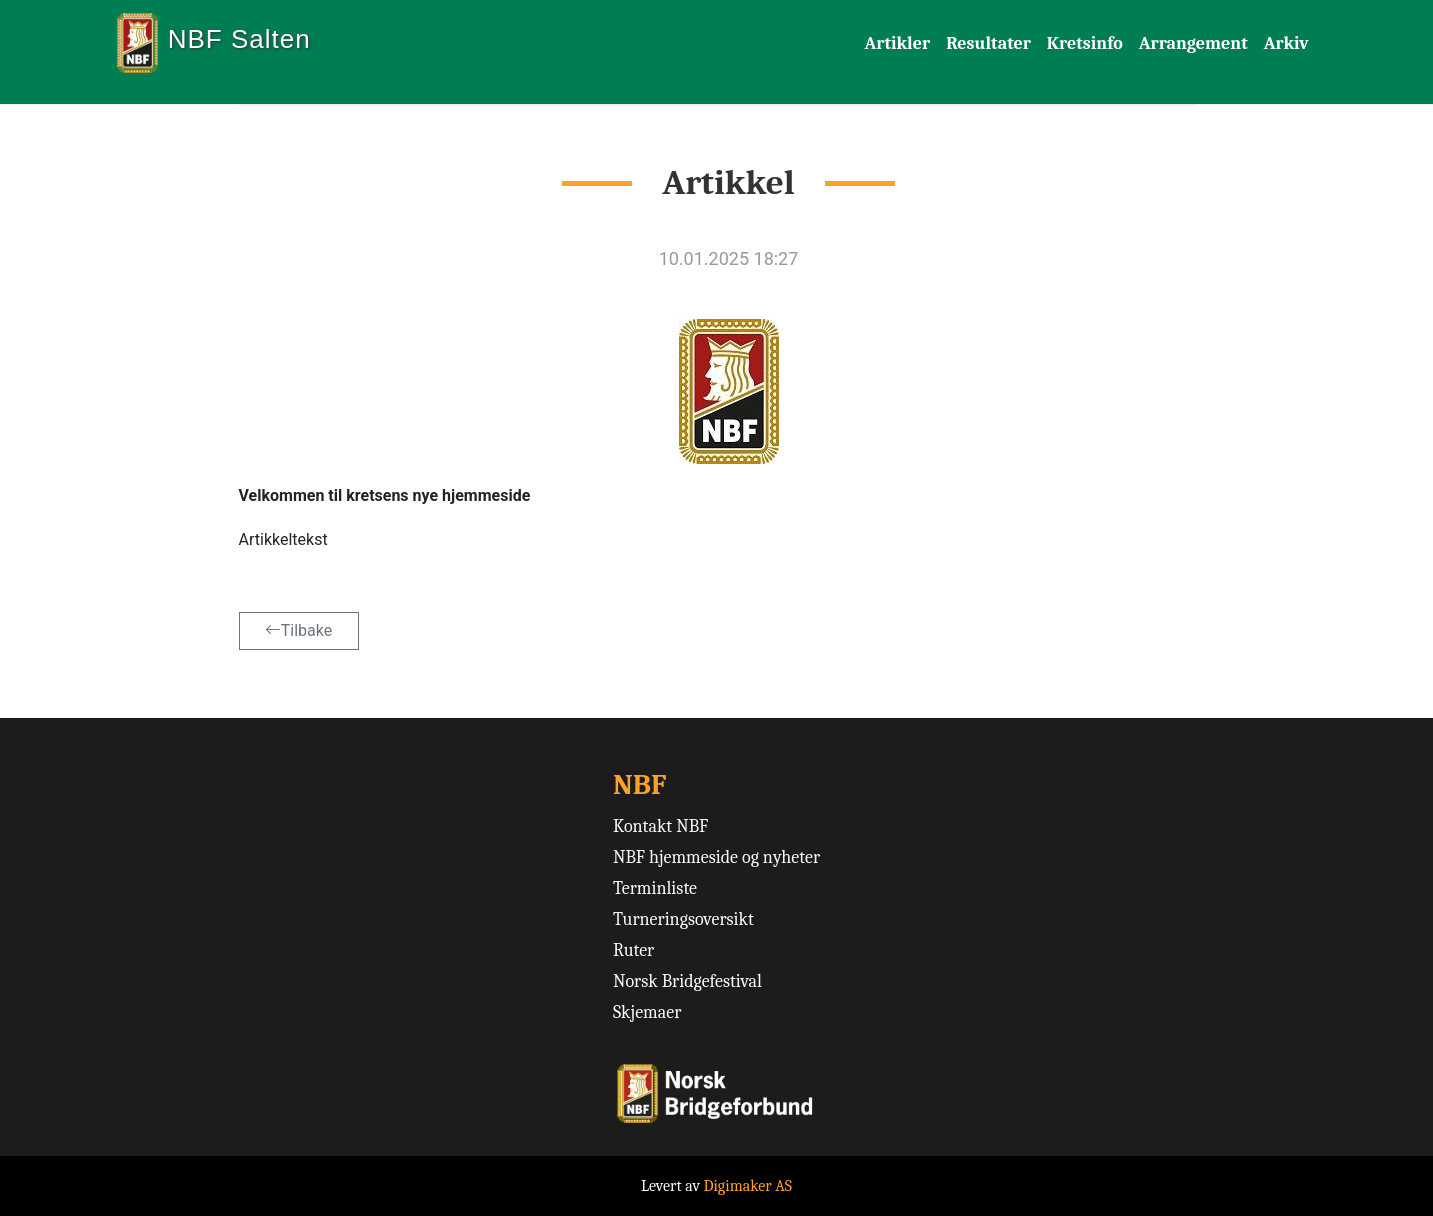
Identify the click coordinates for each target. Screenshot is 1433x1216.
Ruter (633, 950)
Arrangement (1193, 43)
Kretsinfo (1085, 43)
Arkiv (1286, 43)
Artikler (898, 43)
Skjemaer (647, 1012)
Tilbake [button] (298, 630)
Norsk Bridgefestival (687, 981)
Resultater (988, 43)
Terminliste (655, 888)
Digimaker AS (747, 1186)
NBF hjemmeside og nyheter (716, 857)
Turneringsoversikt (683, 919)
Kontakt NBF (660, 826)
